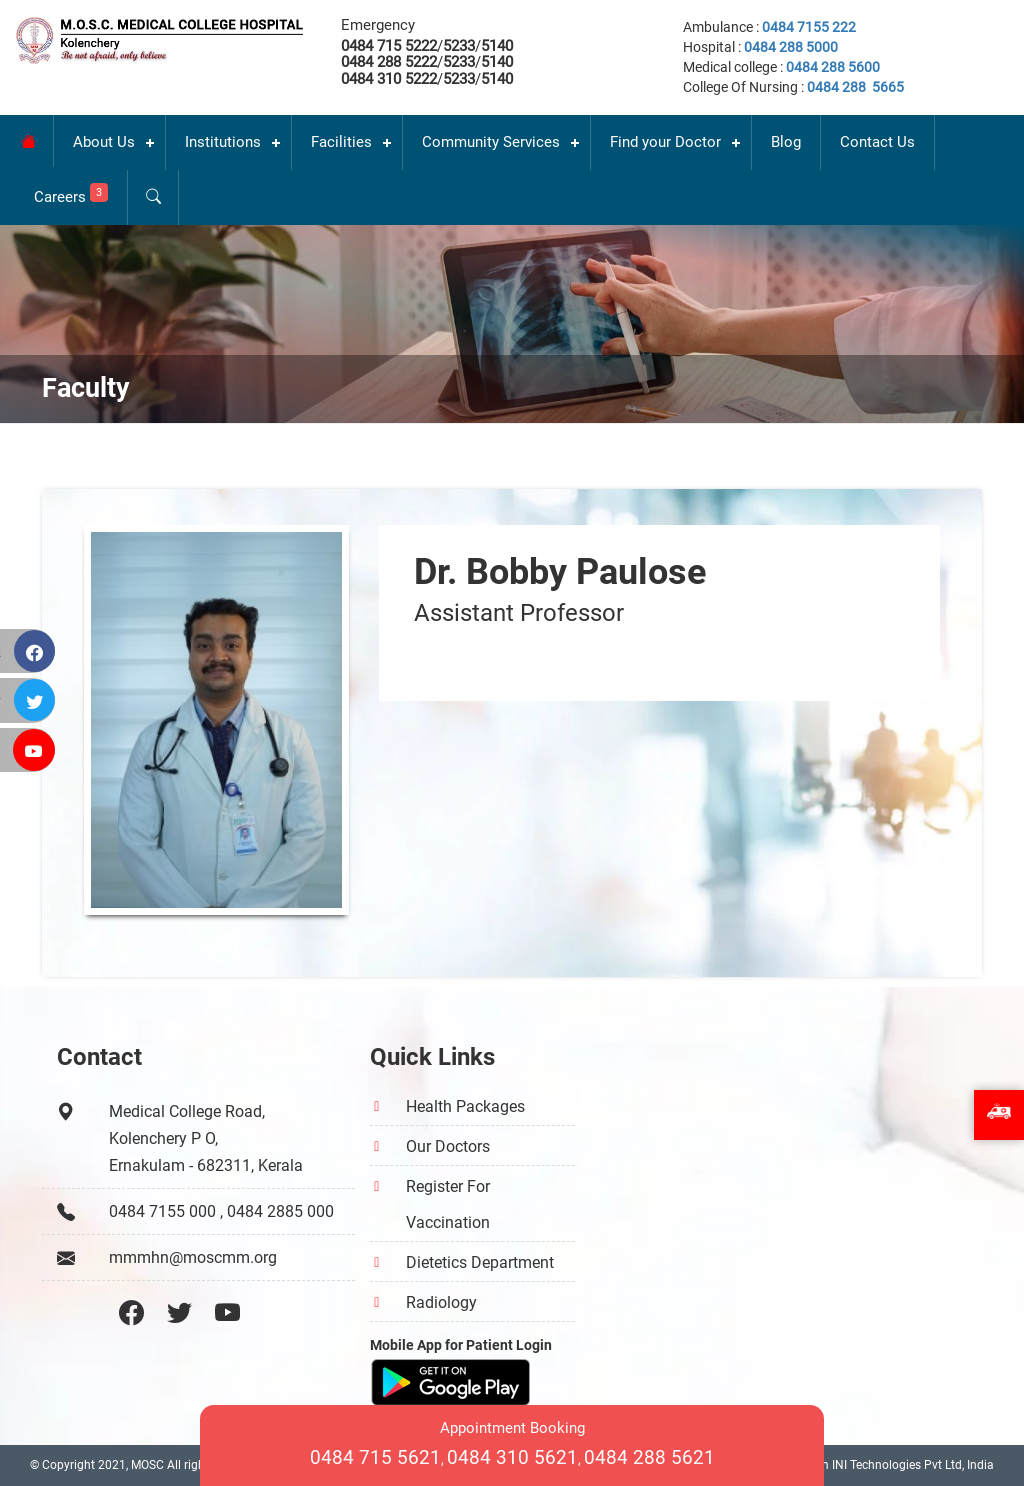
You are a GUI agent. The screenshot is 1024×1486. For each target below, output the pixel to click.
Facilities (341, 142)
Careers (71, 194)
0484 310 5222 (389, 79)
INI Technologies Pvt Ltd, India (913, 1465)
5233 (459, 46)
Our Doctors (448, 1146)
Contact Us (877, 142)
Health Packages (465, 1106)
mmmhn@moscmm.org (193, 1257)
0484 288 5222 (389, 62)
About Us (104, 142)
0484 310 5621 (512, 1457)
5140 (497, 46)
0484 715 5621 (375, 1457)
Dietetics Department (480, 1262)
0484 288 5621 (649, 1457)
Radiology (441, 1302)
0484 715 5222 (389, 46)
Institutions (223, 142)
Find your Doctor (665, 142)
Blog (786, 142)
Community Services (491, 142)
